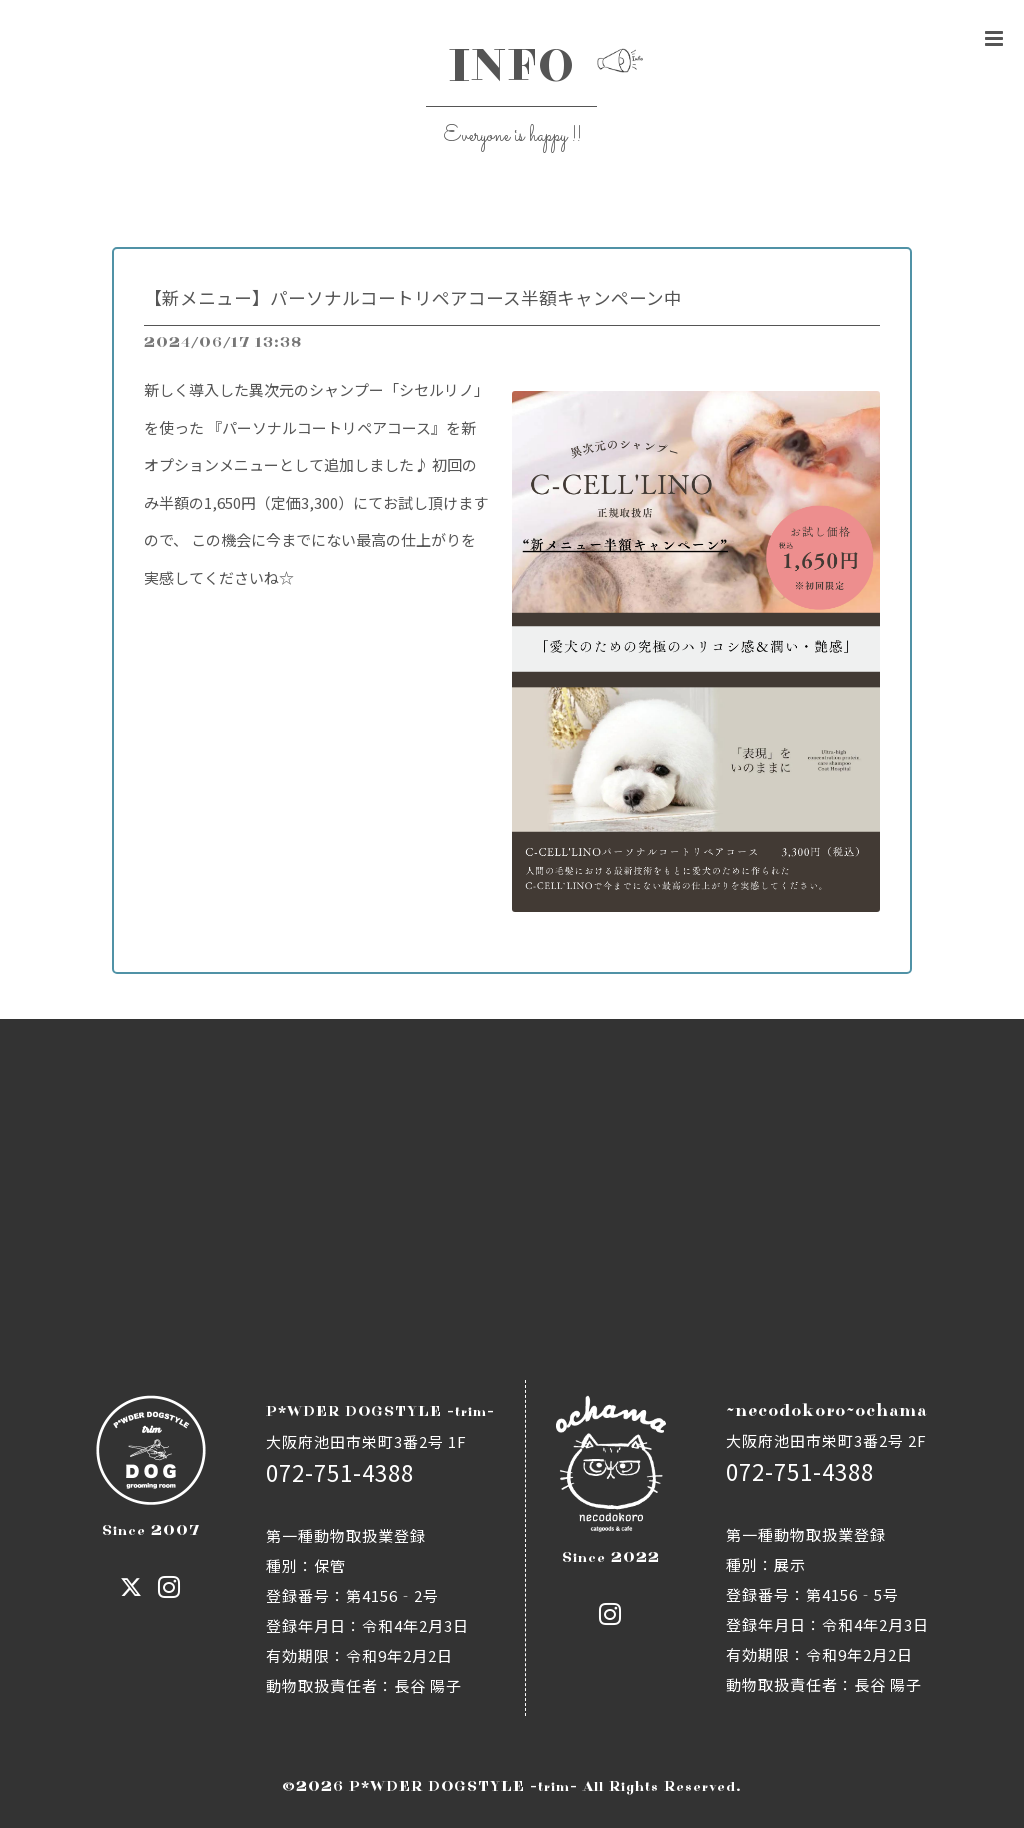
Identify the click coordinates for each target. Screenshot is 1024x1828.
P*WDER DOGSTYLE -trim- (463, 1786)
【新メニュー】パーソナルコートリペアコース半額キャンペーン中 (413, 297)
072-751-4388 (340, 1472)
